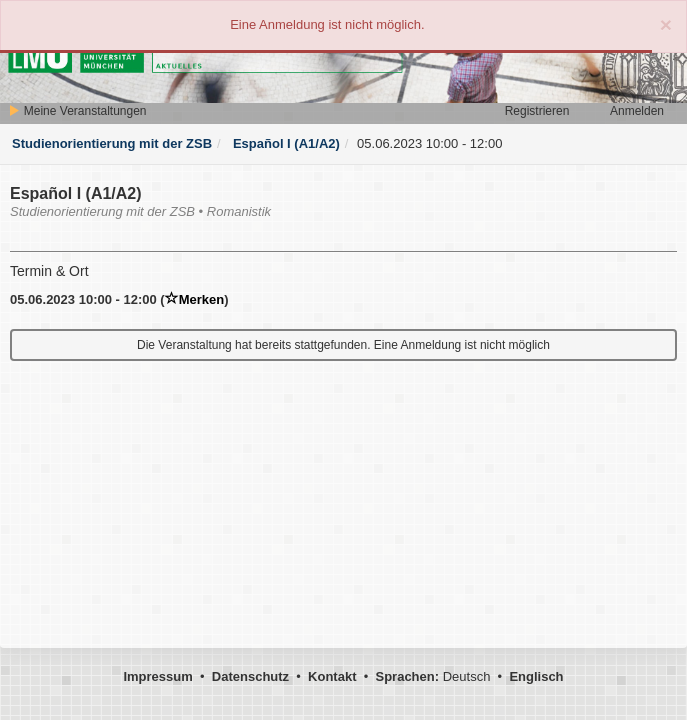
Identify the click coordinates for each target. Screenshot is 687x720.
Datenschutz (250, 676)
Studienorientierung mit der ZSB (112, 143)
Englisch (536, 676)
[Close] (666, 24)
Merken (195, 299)
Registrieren (537, 111)
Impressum (157, 676)
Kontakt (332, 676)
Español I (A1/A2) (284, 143)
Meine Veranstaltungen (77, 111)
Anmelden (637, 111)
